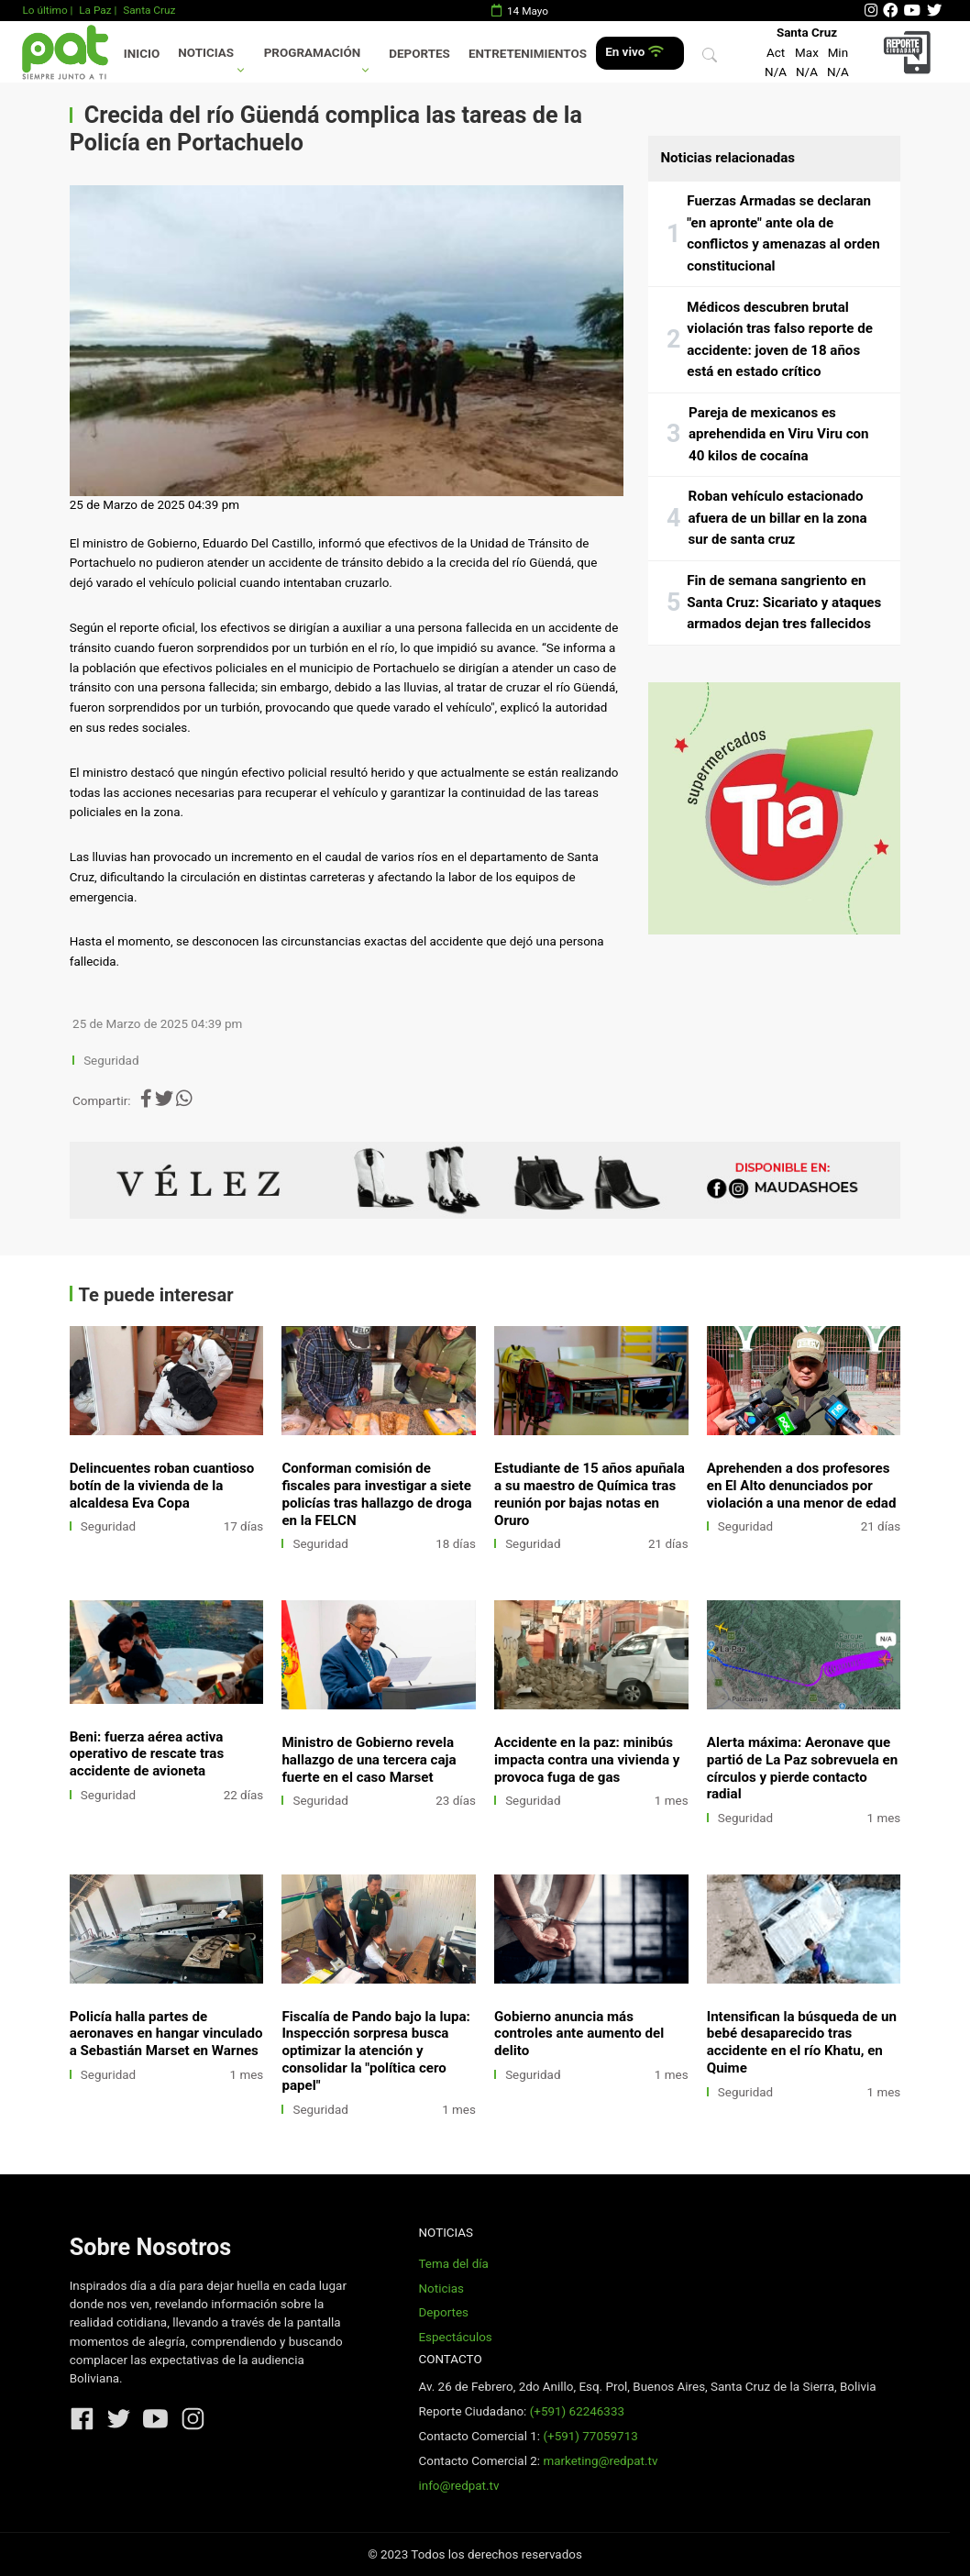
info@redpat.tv (458, 2486)
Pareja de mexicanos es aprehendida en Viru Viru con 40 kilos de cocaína (779, 434)
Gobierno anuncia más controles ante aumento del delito (579, 2034)
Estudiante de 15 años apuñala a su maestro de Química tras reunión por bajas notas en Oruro (589, 1494)
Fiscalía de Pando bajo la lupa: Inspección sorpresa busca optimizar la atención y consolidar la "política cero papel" (375, 2051)
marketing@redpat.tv (600, 2461)
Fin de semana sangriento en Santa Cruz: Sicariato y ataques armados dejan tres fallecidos (784, 602)
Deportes (419, 54)
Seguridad (110, 1060)
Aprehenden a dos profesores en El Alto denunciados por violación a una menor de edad (802, 1485)
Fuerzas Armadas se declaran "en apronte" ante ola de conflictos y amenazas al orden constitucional (783, 233)
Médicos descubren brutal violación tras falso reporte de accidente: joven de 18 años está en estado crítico (780, 340)
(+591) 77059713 (590, 2436)
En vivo (634, 52)
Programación (312, 53)
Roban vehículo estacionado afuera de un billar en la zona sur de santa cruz (778, 517)
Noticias (206, 53)
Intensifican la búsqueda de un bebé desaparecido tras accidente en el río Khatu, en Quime (802, 2042)
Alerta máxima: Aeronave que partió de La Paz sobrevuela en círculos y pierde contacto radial (802, 1768)
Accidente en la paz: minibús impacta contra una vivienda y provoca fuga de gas (586, 1760)
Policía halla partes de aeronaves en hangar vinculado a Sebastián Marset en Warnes (166, 2034)
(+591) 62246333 (577, 2411)
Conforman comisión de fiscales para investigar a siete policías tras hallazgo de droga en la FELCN (376, 1494)
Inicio (142, 54)
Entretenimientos (527, 54)
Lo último (44, 10)
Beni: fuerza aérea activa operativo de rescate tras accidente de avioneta (147, 1754)
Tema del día (453, 2264)
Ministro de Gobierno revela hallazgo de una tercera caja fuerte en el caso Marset (368, 1760)
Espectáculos (454, 2337)
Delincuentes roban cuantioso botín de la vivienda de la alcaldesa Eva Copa (162, 1485)
